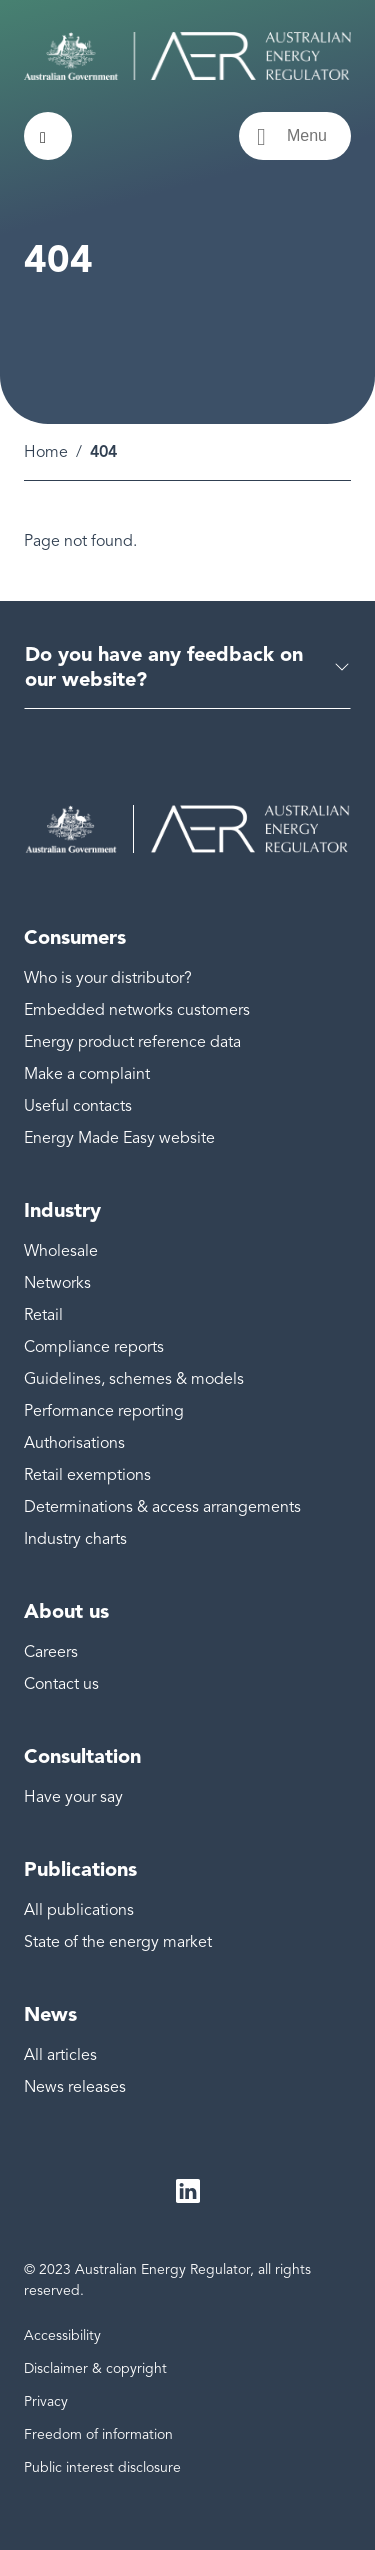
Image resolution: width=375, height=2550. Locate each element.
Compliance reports (94, 1347)
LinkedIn (188, 2191)
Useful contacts (78, 1106)
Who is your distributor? (108, 978)
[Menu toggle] (295, 136)
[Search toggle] (48, 136)
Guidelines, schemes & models (134, 1379)
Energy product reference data (132, 1042)
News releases (75, 2087)
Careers (51, 1652)
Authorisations (74, 1443)
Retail (43, 1315)
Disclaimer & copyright (95, 2368)
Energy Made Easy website (119, 1138)
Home (46, 452)
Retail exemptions (87, 1475)
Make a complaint (87, 1074)
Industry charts (75, 1539)
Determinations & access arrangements (162, 1507)
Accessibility (62, 2335)
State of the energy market (118, 1942)
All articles (60, 2055)
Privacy (46, 2401)
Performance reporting (104, 1411)
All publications (79, 1910)
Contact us (61, 1684)
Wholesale (61, 1251)
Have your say (73, 1797)
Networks (57, 1283)
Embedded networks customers (137, 1010)
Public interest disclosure (102, 2467)
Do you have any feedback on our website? (164, 666)
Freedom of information (98, 2434)
